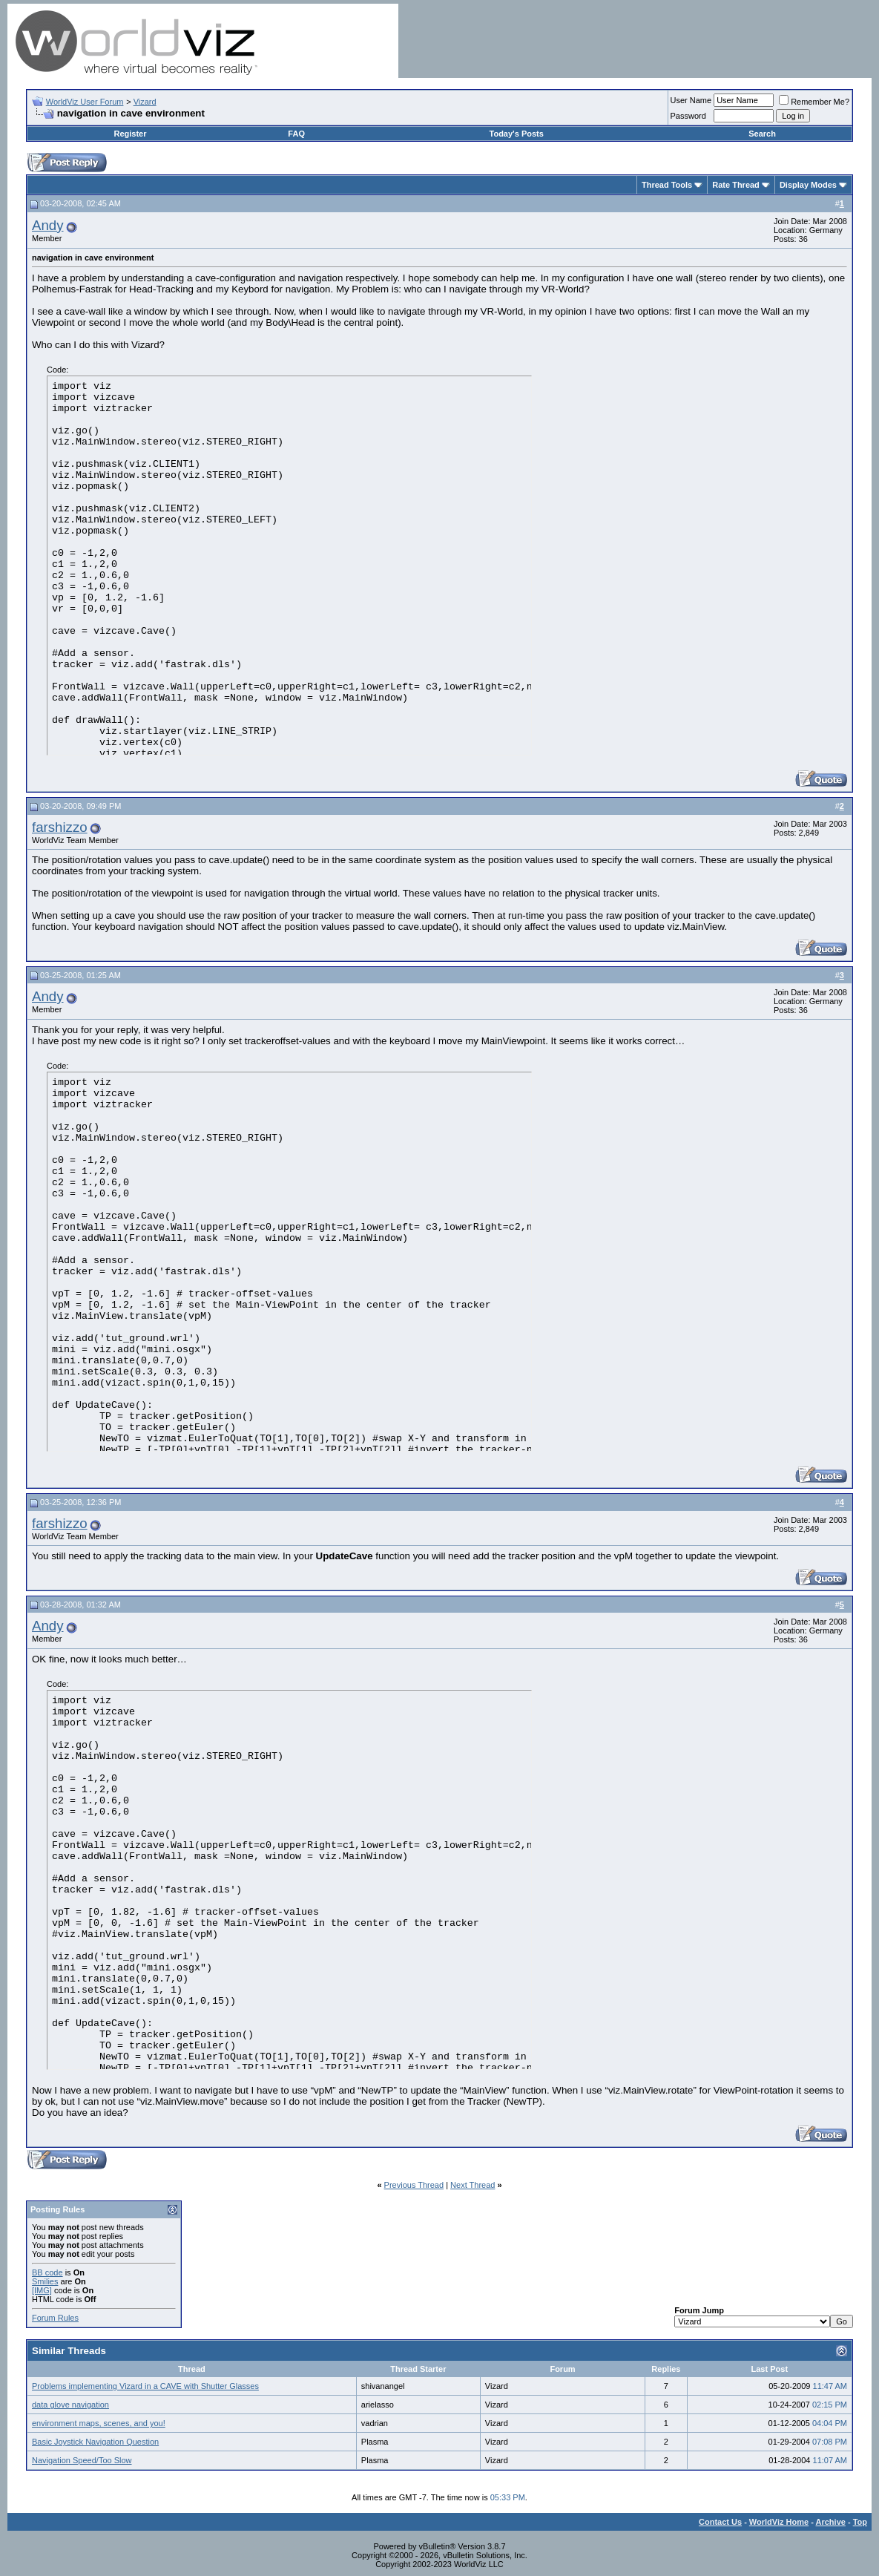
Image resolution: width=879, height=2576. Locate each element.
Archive (831, 2521)
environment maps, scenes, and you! (98, 2423)
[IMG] (42, 2290)
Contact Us (720, 2521)
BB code (47, 2272)
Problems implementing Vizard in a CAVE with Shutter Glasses (145, 2386)
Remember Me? (814, 101)
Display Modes (808, 184)
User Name (691, 100)
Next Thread (472, 2184)
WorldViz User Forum (85, 101)
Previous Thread (414, 2184)
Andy (48, 225)
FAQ (296, 133)
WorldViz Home (779, 2521)
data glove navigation (70, 2404)
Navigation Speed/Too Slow (82, 2460)
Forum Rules (55, 2317)
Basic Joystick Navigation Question (95, 2441)
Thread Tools (667, 184)
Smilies (45, 2281)
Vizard (145, 101)
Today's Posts (517, 133)
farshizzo (60, 827)
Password (688, 115)
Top (860, 2521)
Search (762, 133)
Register (130, 133)
